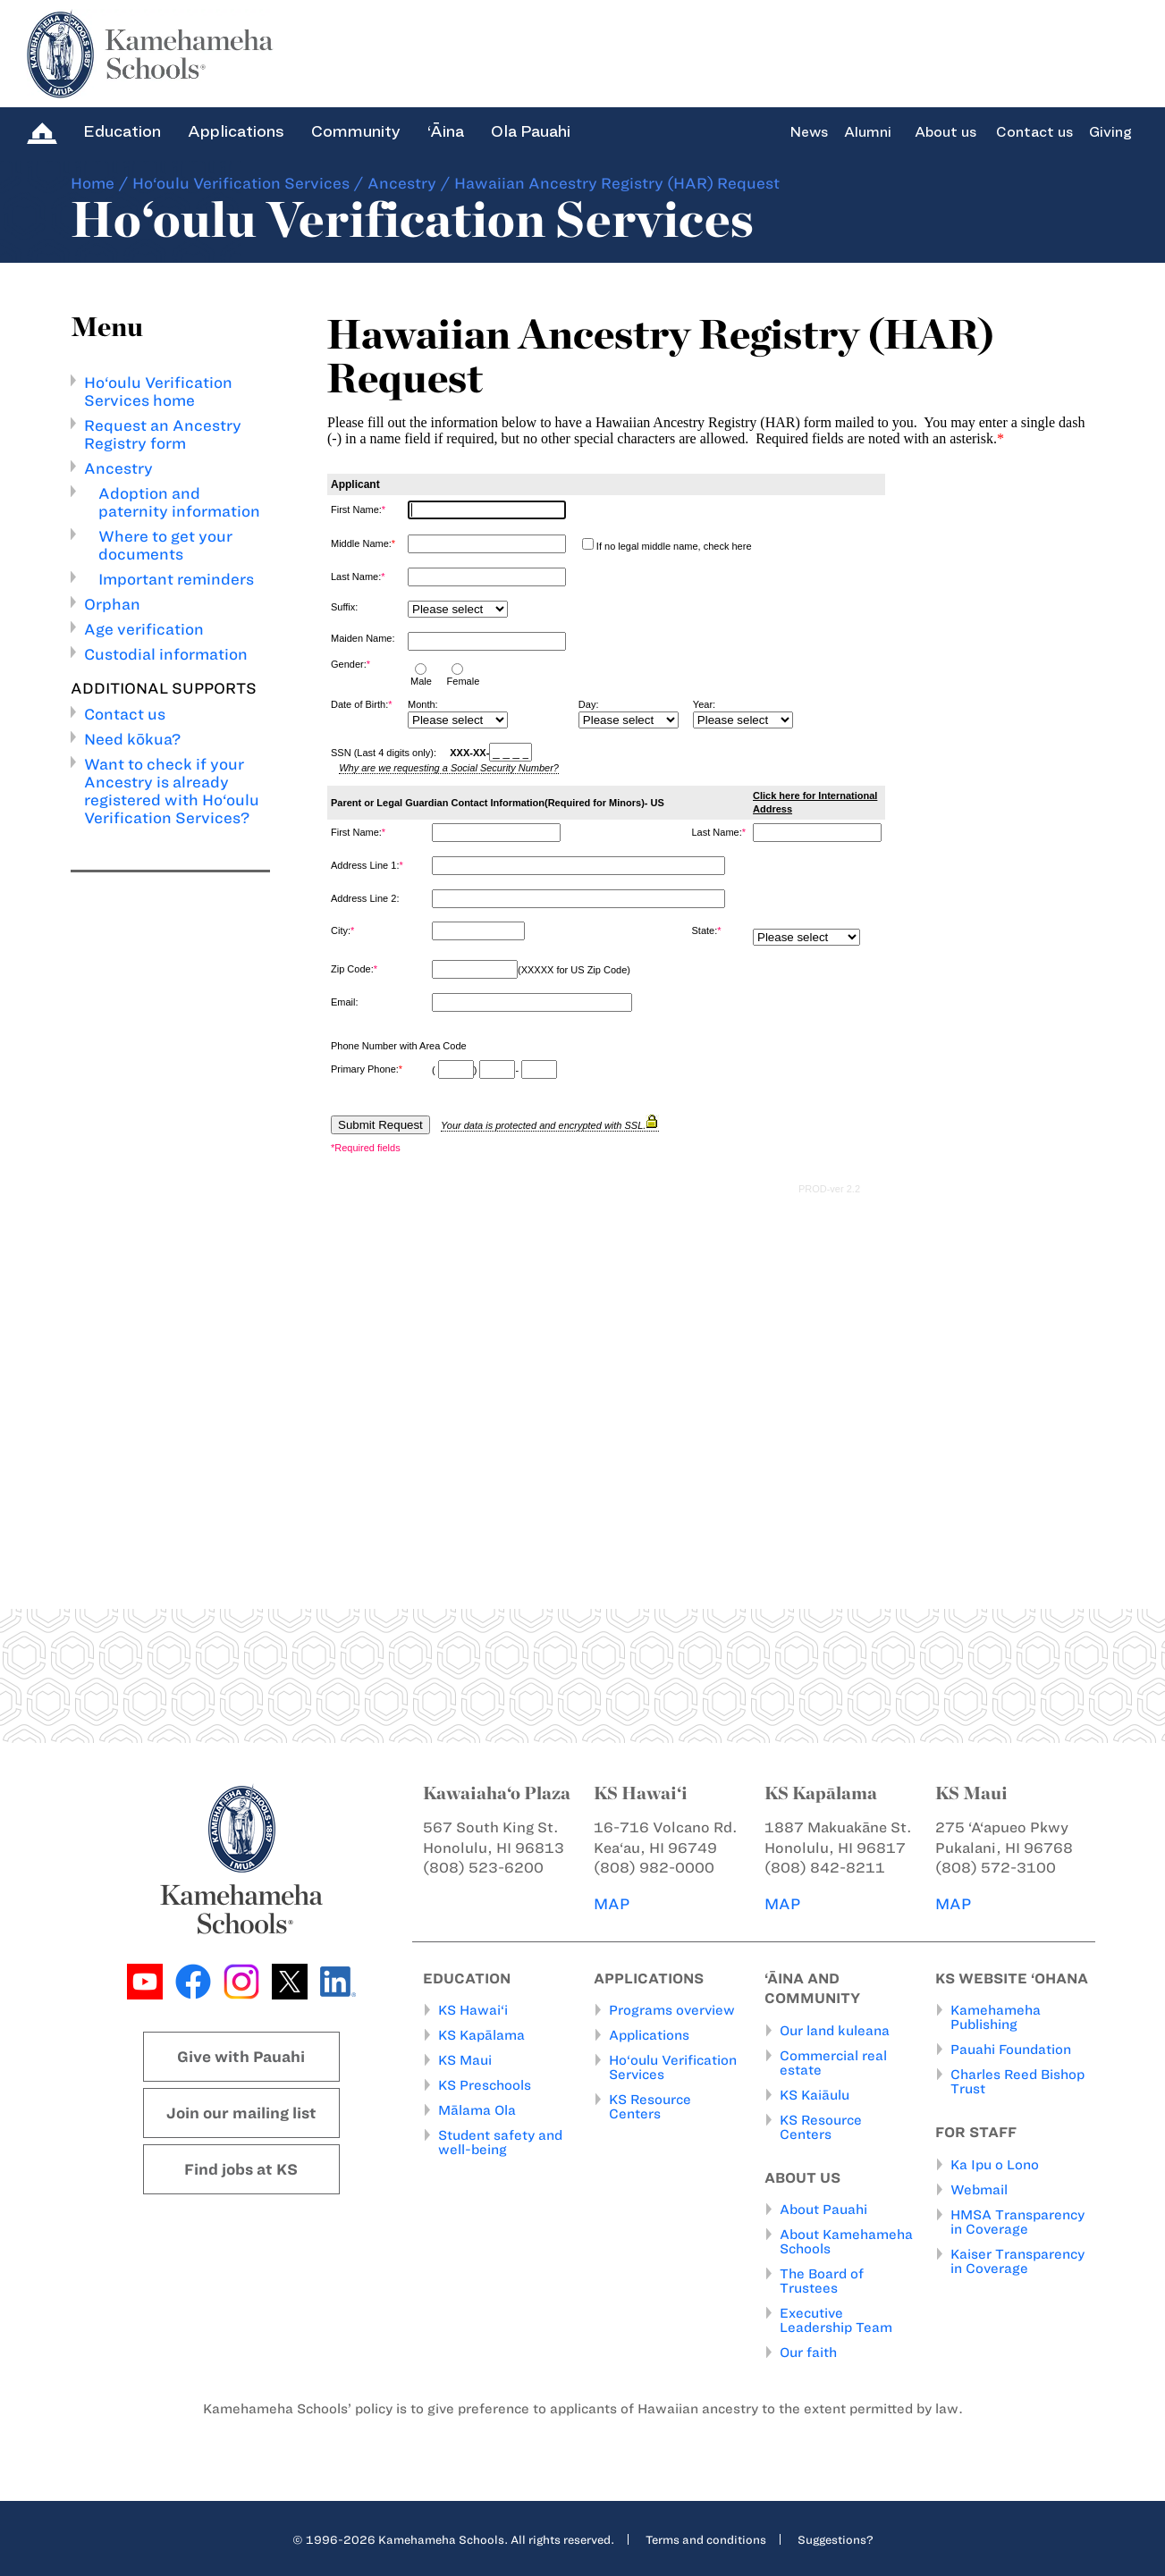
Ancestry (401, 183)
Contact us (1034, 132)
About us (945, 132)
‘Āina (445, 131)
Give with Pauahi (241, 2057)
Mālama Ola (477, 2110)
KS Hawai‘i (473, 2010)
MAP (611, 1904)
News (808, 132)
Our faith (808, 2352)
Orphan (112, 604)
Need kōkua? (132, 739)
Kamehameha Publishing (995, 2017)
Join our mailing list (241, 2113)
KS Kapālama (481, 2035)
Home (92, 183)
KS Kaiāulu (814, 2095)
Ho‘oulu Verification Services (241, 183)
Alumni (867, 132)
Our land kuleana (835, 2031)
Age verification (144, 629)
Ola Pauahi (530, 131)
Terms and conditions (706, 2539)
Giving (1110, 132)
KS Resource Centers (650, 2106)
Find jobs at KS (241, 2169)
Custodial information (166, 654)
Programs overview (672, 2010)
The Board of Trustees (822, 2281)
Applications (236, 131)
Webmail (979, 2190)
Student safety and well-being (500, 2142)
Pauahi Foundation (1010, 2049)
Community (356, 131)
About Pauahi (823, 2209)
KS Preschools (484, 2085)
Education (122, 131)
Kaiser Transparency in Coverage (1017, 2261)
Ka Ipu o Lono (994, 2165)
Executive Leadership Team (836, 2320)
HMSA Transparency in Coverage (1017, 2222)
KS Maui (465, 2060)
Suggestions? (836, 2539)
